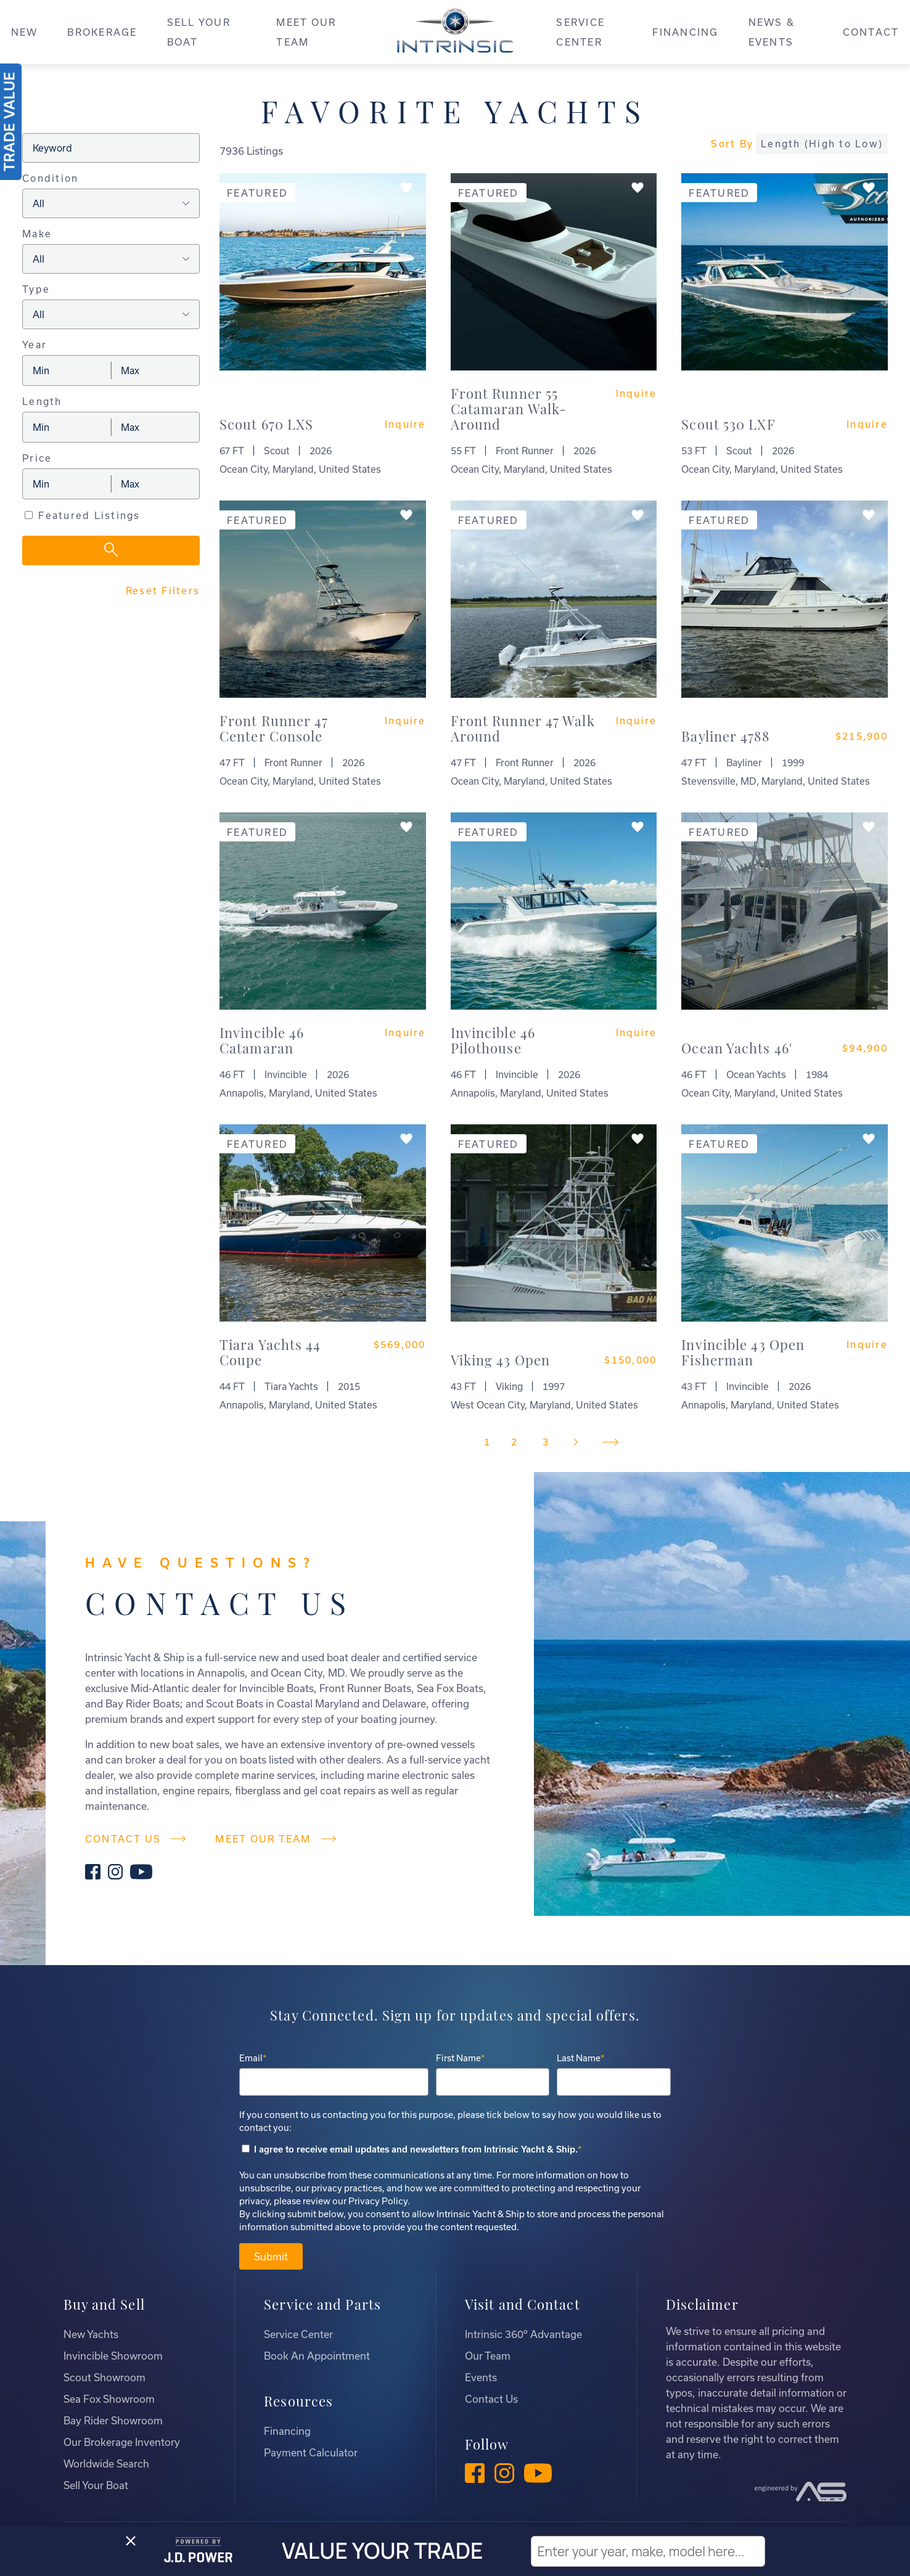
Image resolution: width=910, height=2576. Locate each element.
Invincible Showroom (113, 2355)
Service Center (298, 2334)
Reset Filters (163, 590)
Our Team (487, 2355)
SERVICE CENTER (580, 32)
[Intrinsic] (455, 35)
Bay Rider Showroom (113, 2420)
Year (34, 344)
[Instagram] (115, 1873)
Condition (50, 178)
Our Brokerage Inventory (122, 2442)
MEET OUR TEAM (306, 32)
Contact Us (491, 2399)
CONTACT (871, 32)
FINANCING (685, 32)
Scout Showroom (105, 2377)
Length (42, 401)
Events (481, 2377)
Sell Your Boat (96, 2485)
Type (36, 289)
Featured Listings (89, 515)
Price (37, 458)
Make (37, 233)
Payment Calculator (311, 2452)
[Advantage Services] (800, 2491)
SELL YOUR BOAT (199, 32)
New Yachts (91, 2334)
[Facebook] (92, 1873)
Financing (287, 2431)
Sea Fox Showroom (109, 2399)
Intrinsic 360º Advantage (523, 2334)
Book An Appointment (317, 2355)
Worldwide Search (106, 2463)
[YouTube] (141, 1873)
